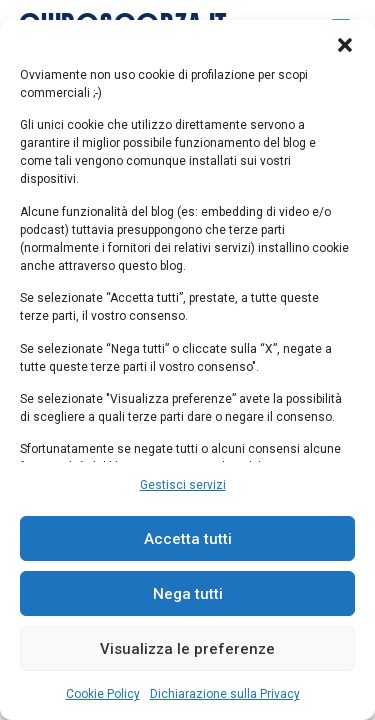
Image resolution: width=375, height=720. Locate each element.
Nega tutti (188, 594)
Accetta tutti (188, 539)
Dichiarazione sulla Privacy (225, 694)
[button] (345, 45)
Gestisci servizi (183, 485)
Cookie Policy (103, 694)
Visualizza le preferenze (187, 649)
